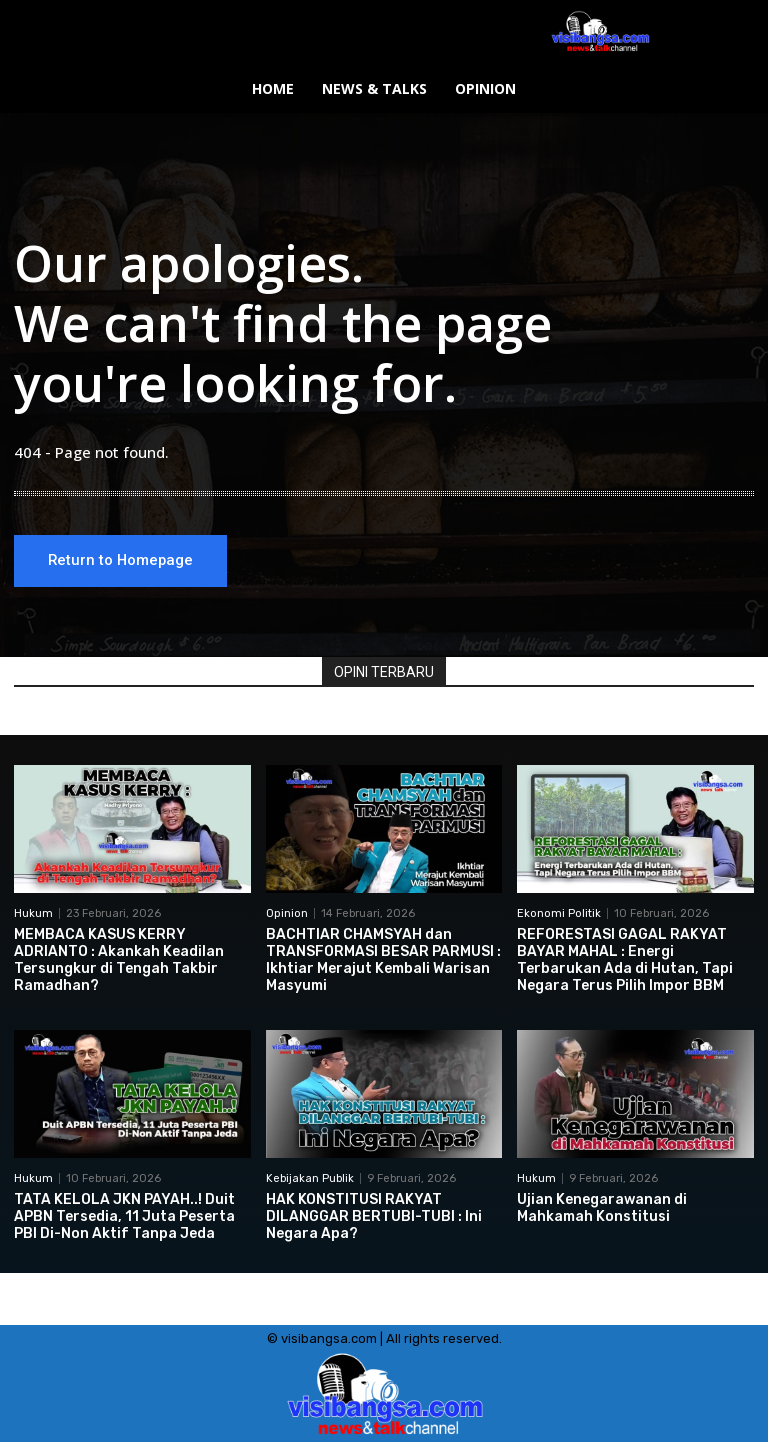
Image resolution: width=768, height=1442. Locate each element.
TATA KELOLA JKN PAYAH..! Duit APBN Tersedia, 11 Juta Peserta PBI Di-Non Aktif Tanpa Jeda (124, 1216)
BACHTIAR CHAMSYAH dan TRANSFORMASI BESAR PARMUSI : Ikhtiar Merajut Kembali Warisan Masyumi (383, 959)
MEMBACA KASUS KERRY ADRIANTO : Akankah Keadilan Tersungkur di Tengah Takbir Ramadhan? (119, 959)
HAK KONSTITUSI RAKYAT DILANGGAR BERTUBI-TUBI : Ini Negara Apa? (374, 1216)
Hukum (33, 913)
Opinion (287, 913)
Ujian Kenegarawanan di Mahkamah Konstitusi (602, 1208)
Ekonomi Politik (559, 913)
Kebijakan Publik (310, 1178)
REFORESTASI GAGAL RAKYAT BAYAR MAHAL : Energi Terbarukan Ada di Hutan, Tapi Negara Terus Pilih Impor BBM (625, 959)
